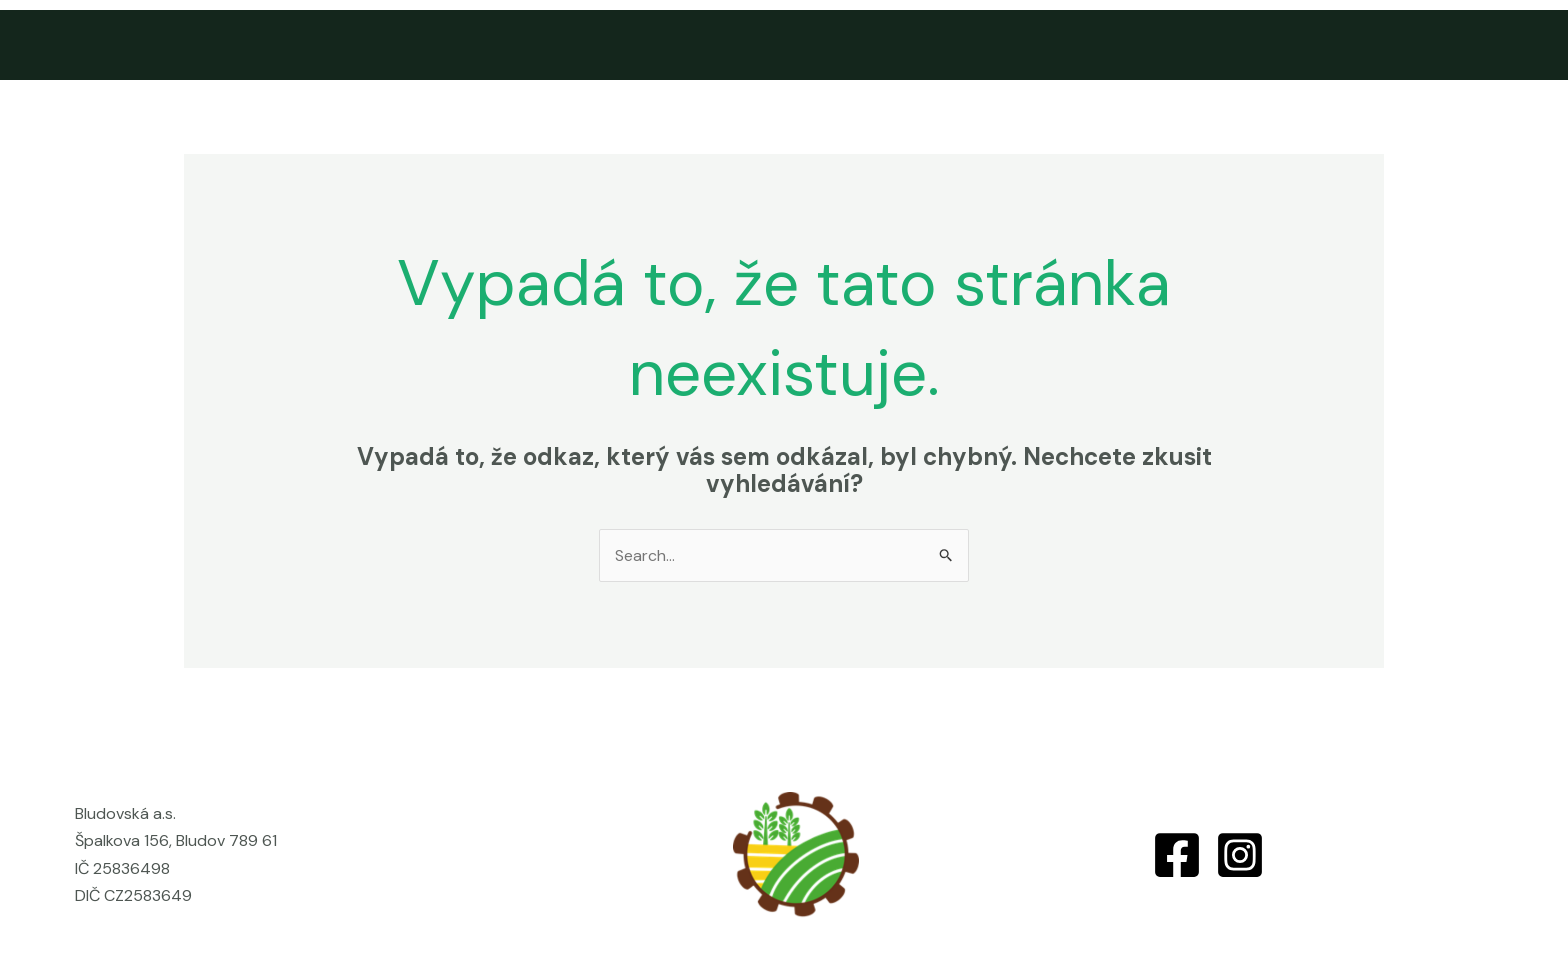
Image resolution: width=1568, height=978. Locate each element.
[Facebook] (1177, 855)
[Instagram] (1240, 855)
